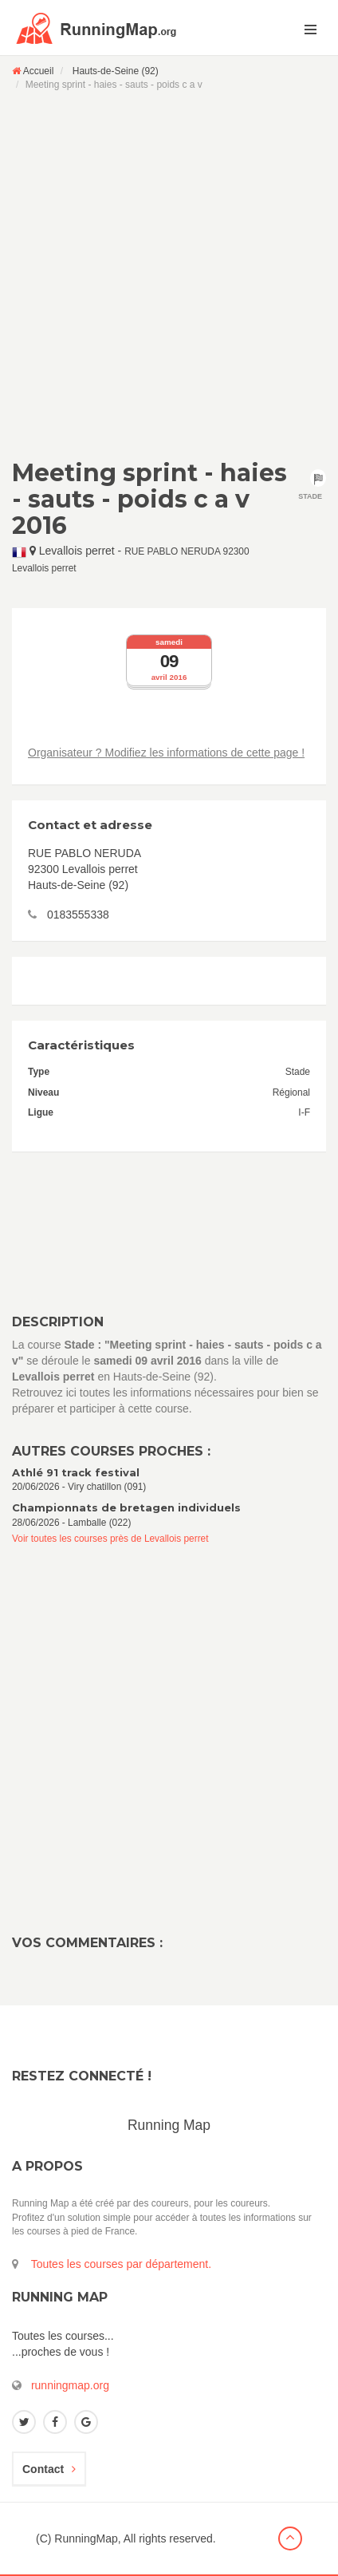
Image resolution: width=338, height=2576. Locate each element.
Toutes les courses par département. (121, 2264)
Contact (49, 2469)
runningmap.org (70, 2385)
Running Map (169, 2125)
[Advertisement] (169, 274)
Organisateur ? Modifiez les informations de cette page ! (166, 752)
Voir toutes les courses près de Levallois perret (110, 1538)
